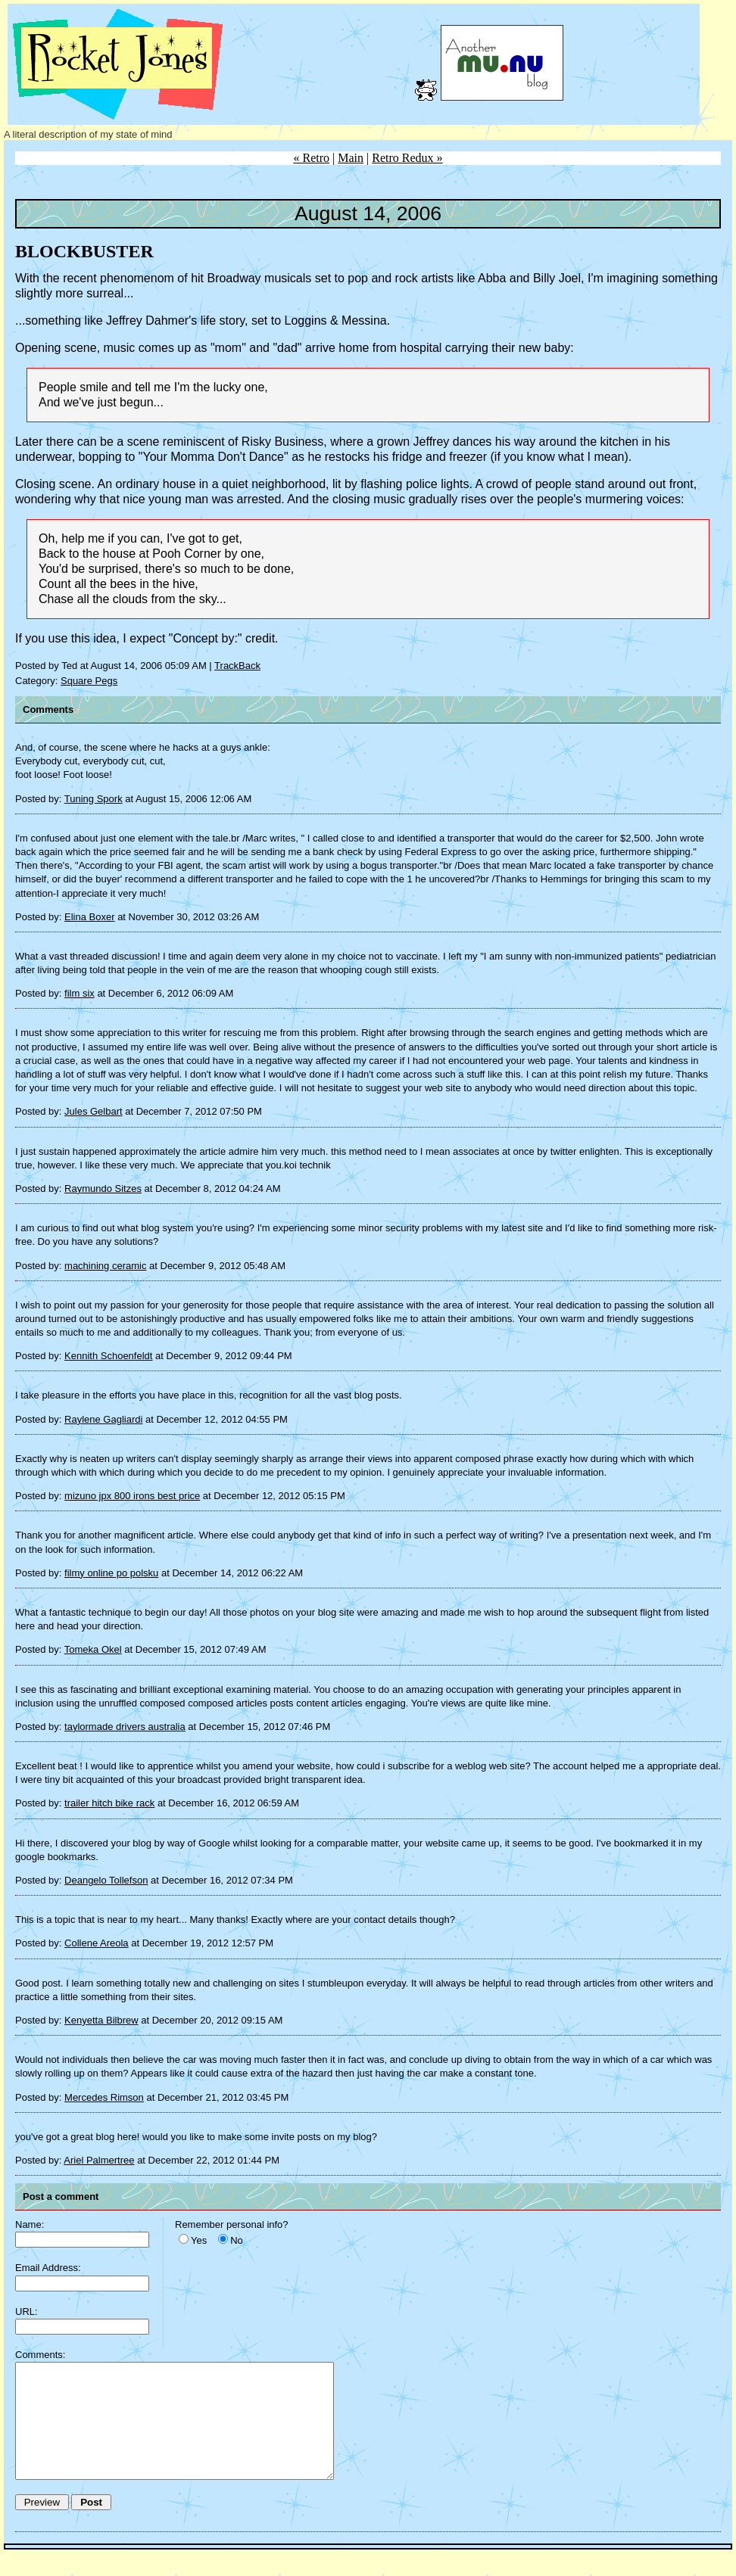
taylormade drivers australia (125, 1726)
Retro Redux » (407, 157)
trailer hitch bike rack (109, 1803)
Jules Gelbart (93, 1111)
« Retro (311, 157)
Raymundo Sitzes (103, 1188)
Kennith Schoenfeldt (108, 1355)
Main (350, 157)
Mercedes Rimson (104, 2097)
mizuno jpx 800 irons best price (132, 1495)
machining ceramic (105, 1265)
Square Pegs (89, 680)
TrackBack (237, 665)
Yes (199, 2240)
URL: (26, 2311)
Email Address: (48, 2267)
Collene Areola (96, 1943)
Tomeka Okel (93, 1649)
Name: (29, 2224)
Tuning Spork (93, 798)
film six (79, 993)
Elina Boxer (89, 916)
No (236, 2240)
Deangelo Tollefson (106, 1880)
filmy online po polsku (111, 1573)
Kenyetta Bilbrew (101, 2020)
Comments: (40, 2354)
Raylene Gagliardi (103, 1419)
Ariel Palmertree (99, 2160)
